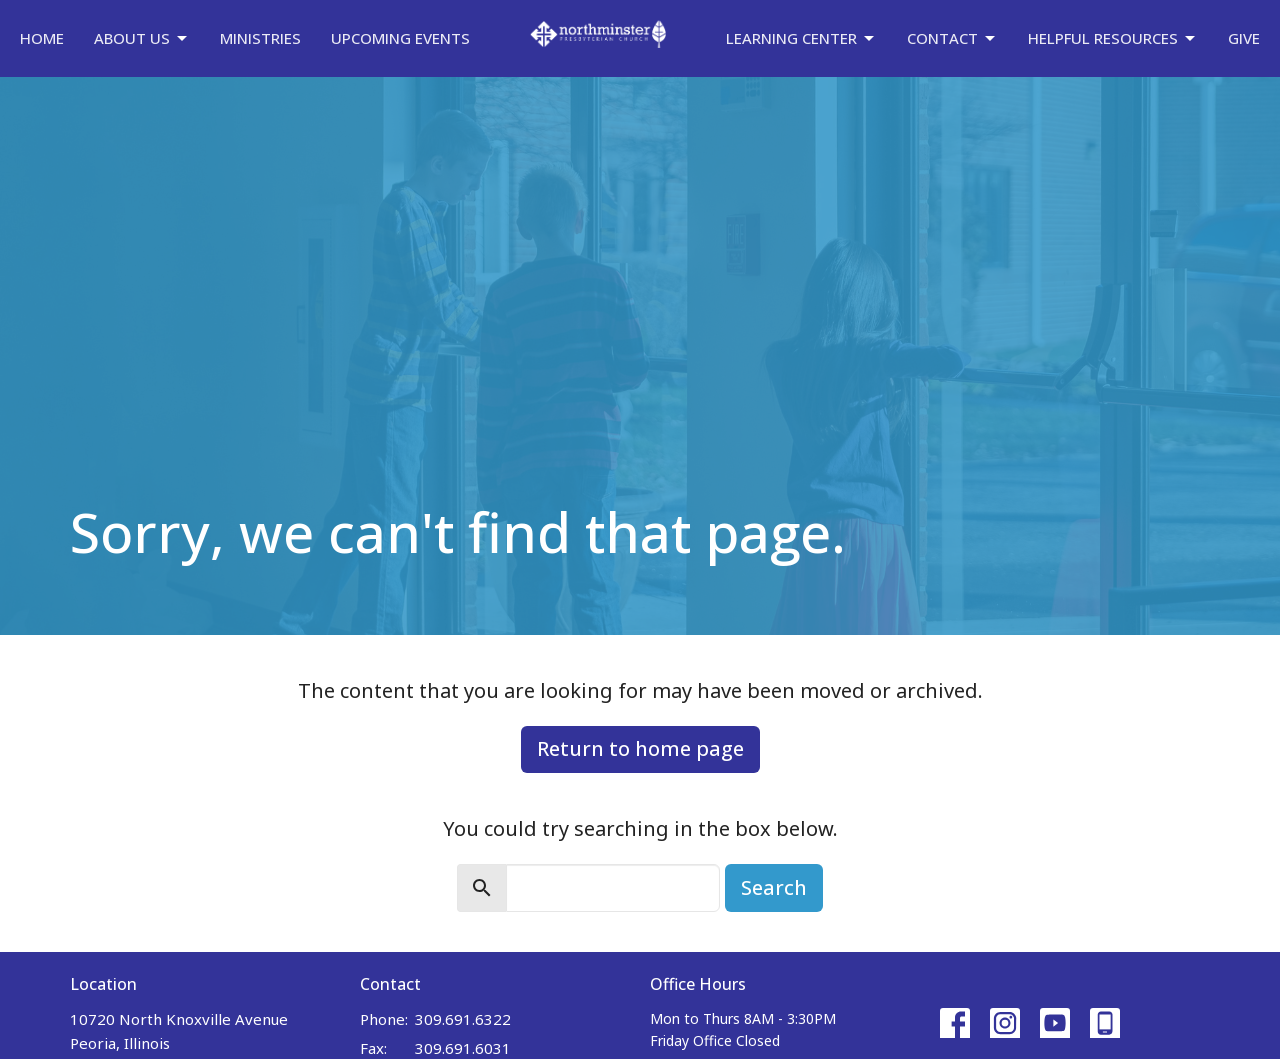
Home (42, 38)
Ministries (260, 38)
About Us (142, 38)
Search (774, 887)
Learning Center (801, 38)
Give (1244, 38)
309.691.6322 (463, 1019)
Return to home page (640, 748)
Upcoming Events (400, 38)
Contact (952, 38)
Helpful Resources (1113, 38)
